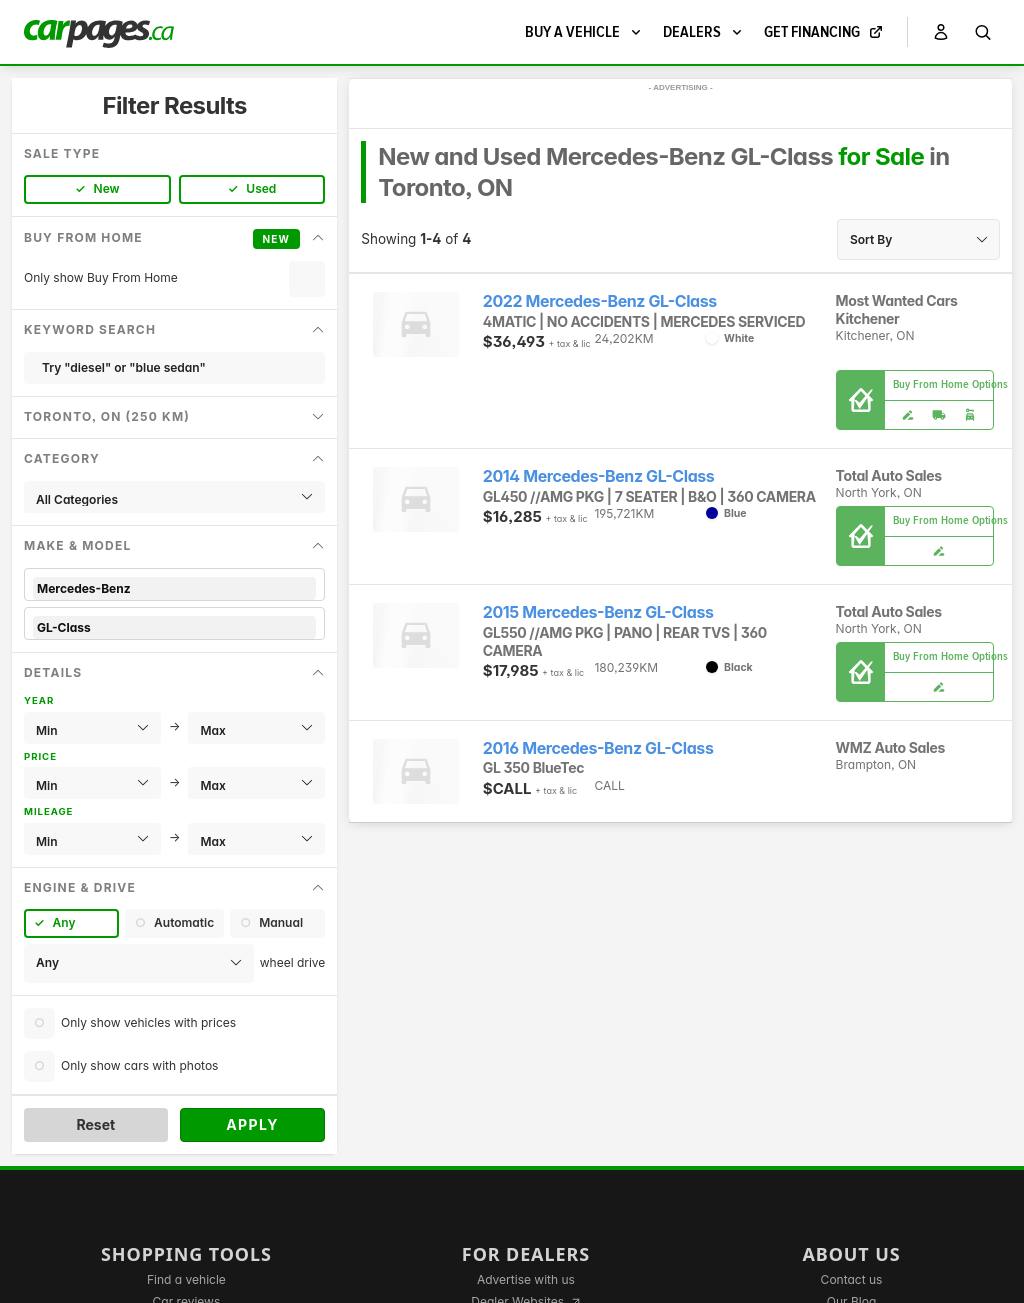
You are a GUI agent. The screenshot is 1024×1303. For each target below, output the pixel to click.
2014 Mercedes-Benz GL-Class (599, 476)
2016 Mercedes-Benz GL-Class (598, 748)
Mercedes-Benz (174, 588)
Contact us (852, 1279)
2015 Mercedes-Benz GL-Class (598, 612)
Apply (252, 1124)
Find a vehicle (186, 1279)
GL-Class (174, 627)
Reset (95, 1124)
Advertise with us (526, 1279)
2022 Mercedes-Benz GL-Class (600, 301)
